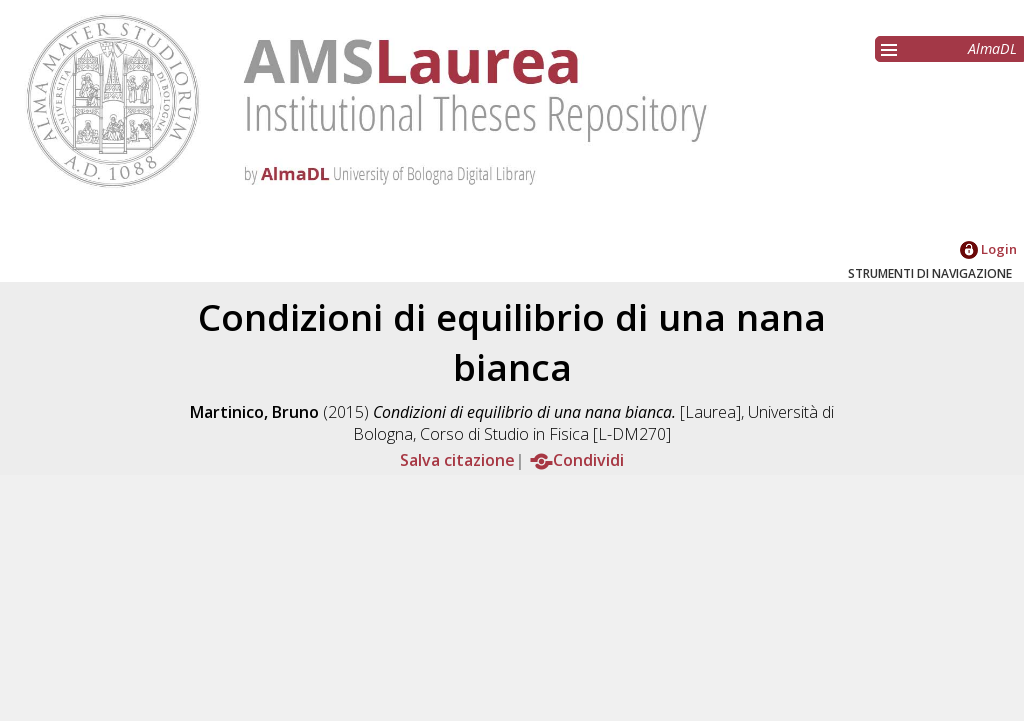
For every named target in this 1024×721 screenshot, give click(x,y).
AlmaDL (992, 48)
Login (988, 249)
